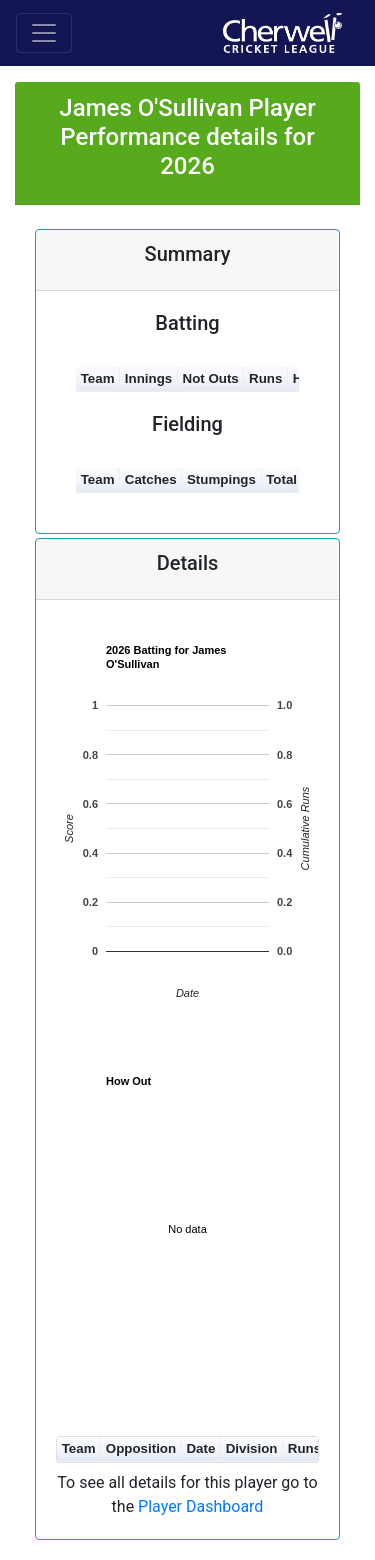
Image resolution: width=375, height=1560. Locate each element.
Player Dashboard (200, 1506)
